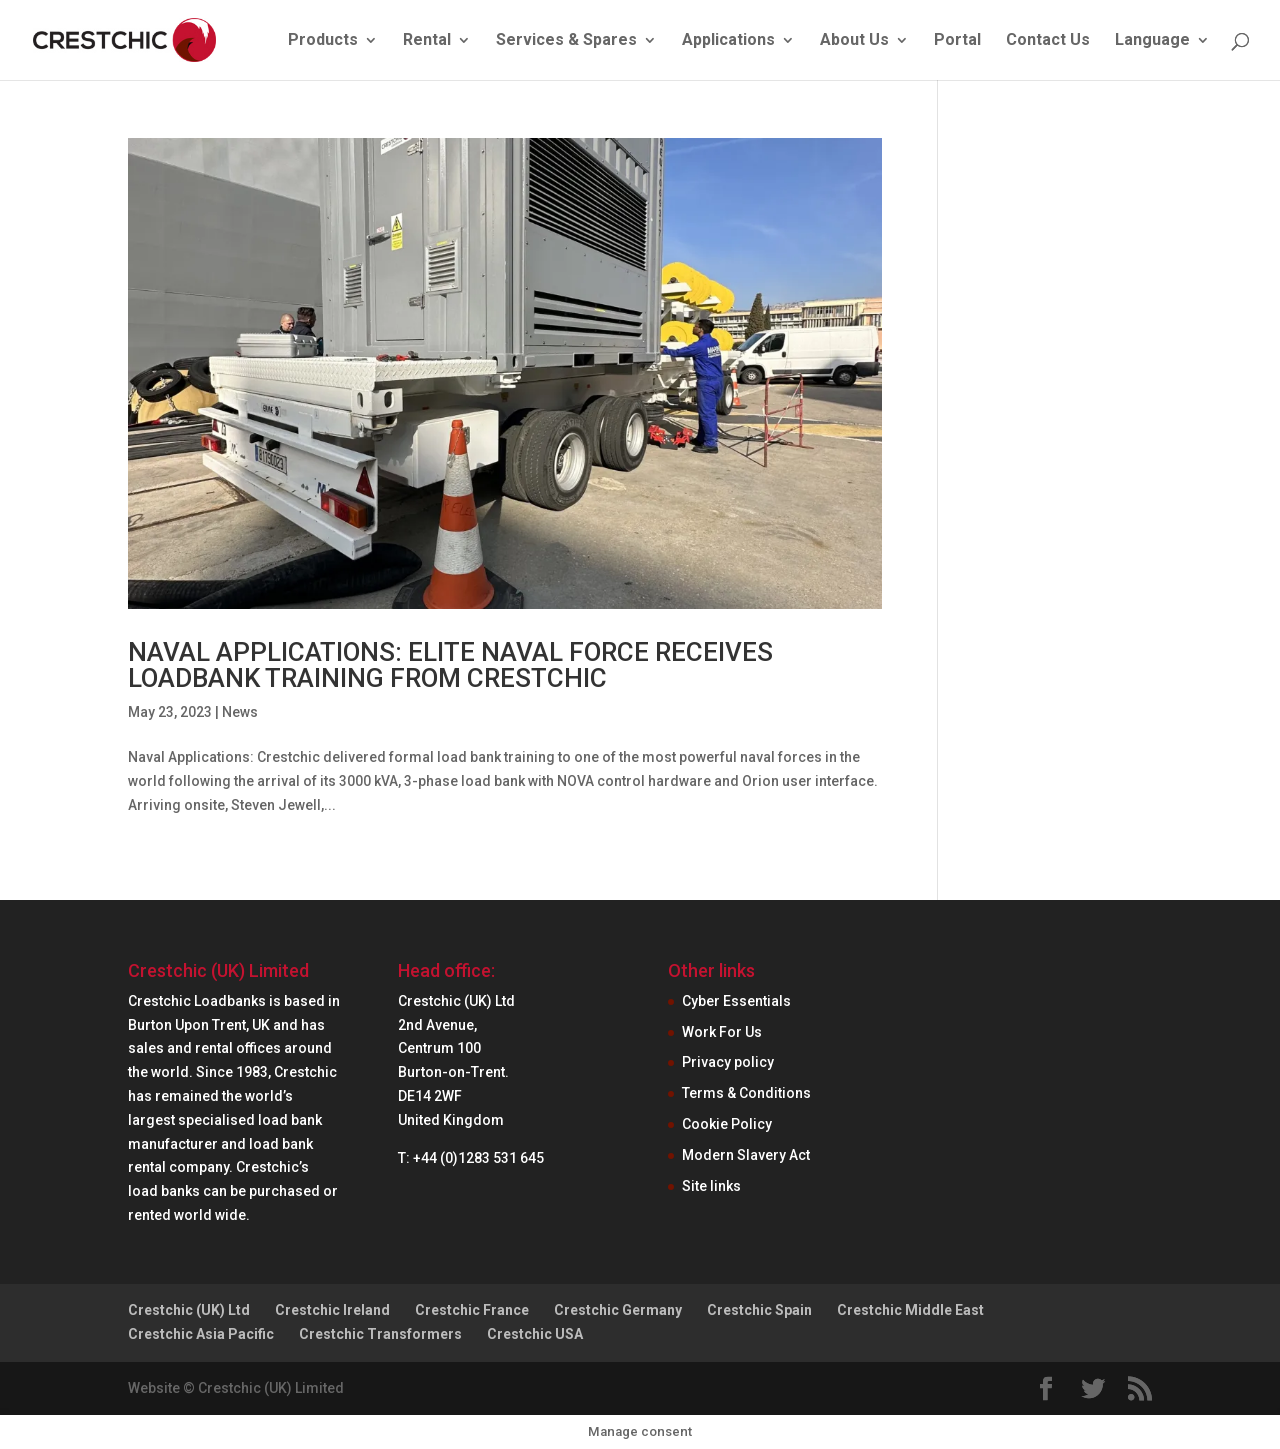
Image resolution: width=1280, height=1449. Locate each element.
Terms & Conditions (746, 1093)
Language (1152, 41)
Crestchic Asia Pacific (201, 1334)
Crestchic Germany (618, 1310)
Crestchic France (472, 1310)
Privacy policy (728, 1062)
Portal (957, 41)
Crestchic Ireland (332, 1310)
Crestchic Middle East (910, 1310)
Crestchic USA (535, 1334)
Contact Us (1048, 41)
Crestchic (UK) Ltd (189, 1310)
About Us (854, 41)
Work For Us (722, 1032)
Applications (728, 41)
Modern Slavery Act (746, 1155)
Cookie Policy (727, 1124)
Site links (711, 1186)
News (240, 712)
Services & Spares (566, 41)
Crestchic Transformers (380, 1334)
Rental (427, 41)
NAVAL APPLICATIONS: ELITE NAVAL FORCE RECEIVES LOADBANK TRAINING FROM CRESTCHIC (450, 665)
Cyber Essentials (736, 1001)
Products (323, 41)
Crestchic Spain (759, 1310)
